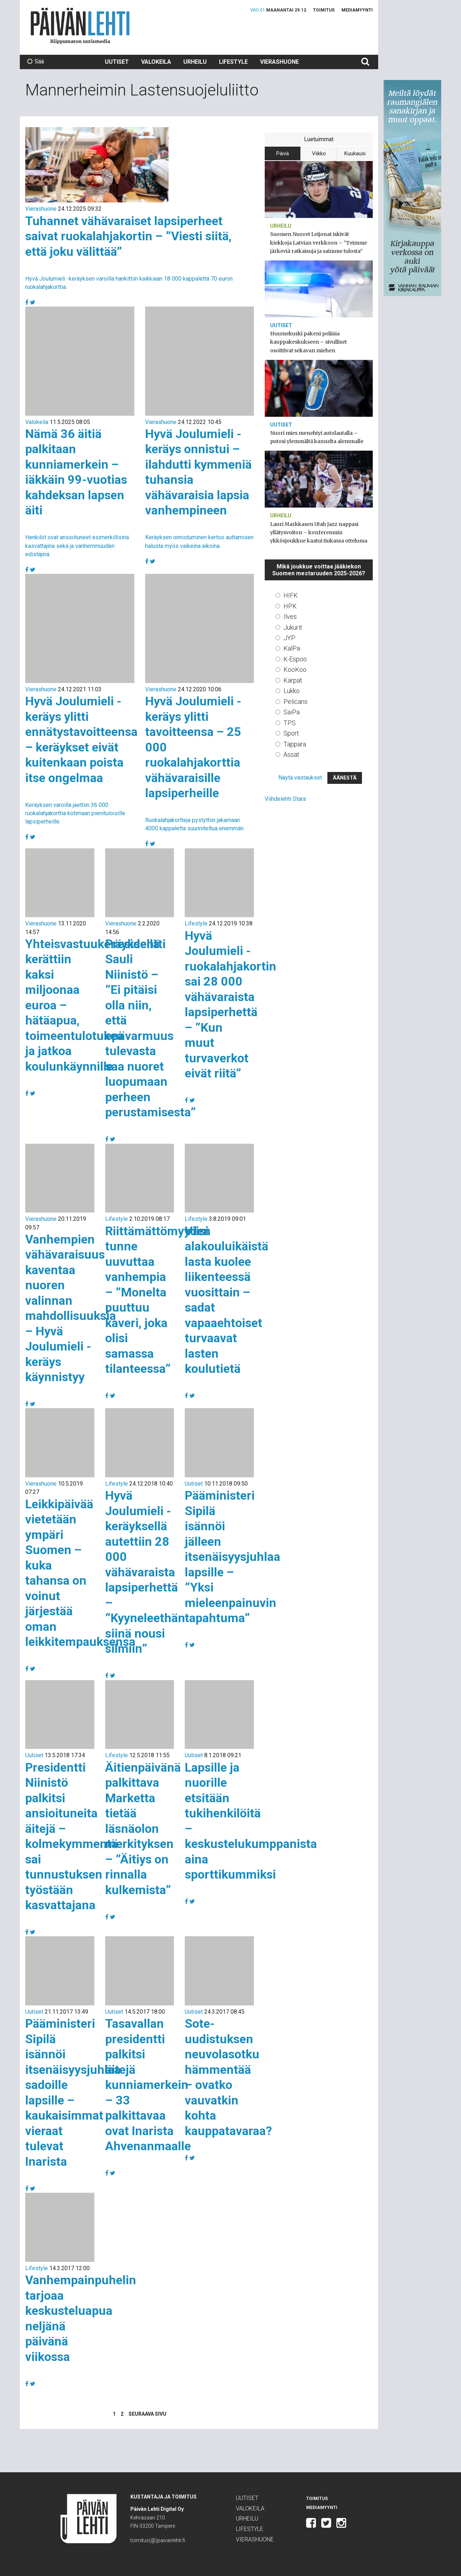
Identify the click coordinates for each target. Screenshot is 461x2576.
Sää (35, 61)
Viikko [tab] (319, 153)
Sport (291, 733)
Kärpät (292, 680)
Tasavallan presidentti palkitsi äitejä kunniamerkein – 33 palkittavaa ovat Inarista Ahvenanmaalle (148, 2084)
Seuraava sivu (147, 2414)
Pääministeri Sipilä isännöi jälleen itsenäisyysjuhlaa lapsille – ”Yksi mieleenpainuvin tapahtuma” (232, 1556)
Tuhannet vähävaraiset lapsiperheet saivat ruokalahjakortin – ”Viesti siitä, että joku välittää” (128, 236)
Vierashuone (279, 61)
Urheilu (195, 61)
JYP (289, 638)
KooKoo (294, 669)
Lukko (291, 691)
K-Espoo (295, 659)
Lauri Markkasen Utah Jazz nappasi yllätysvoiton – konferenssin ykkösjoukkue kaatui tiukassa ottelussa (318, 532)
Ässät (291, 754)
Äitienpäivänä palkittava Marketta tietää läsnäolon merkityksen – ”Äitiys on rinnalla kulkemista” (143, 1828)
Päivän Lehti (80, 26)
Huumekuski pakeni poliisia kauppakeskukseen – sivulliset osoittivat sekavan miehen (308, 341)
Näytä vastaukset (300, 777)
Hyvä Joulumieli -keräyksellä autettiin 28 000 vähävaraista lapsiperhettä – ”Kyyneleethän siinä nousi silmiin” (145, 1572)
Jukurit (292, 627)
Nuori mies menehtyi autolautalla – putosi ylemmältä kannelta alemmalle (316, 437)
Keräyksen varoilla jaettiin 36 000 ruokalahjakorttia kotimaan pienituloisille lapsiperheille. (75, 813)
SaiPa (291, 712)
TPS (289, 723)
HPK (290, 606)
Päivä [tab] (282, 153)
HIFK (290, 595)
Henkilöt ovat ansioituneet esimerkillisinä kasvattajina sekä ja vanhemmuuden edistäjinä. (77, 545)
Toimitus (324, 10)
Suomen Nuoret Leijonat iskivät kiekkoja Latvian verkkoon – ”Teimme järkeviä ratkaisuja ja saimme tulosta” (318, 242)
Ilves (290, 616)
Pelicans (295, 701)
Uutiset (117, 61)
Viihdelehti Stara (285, 798)
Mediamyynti (357, 10)
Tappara (294, 744)
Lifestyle (233, 61)
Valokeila (156, 61)
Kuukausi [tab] (355, 153)
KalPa (291, 648)
